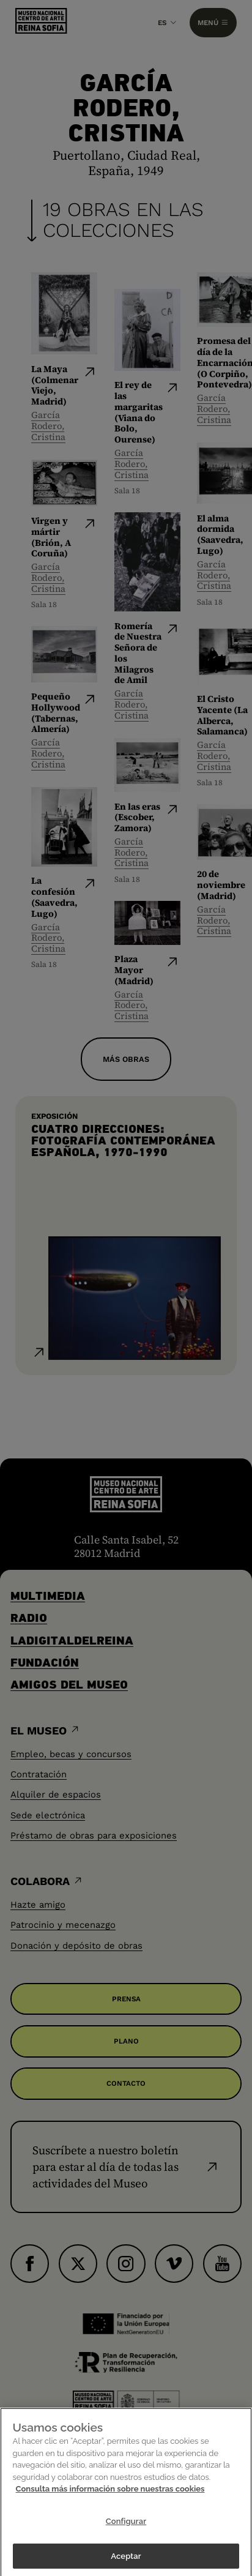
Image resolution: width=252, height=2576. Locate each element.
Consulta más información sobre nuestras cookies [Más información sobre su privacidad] (110, 2504)
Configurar (126, 2536)
